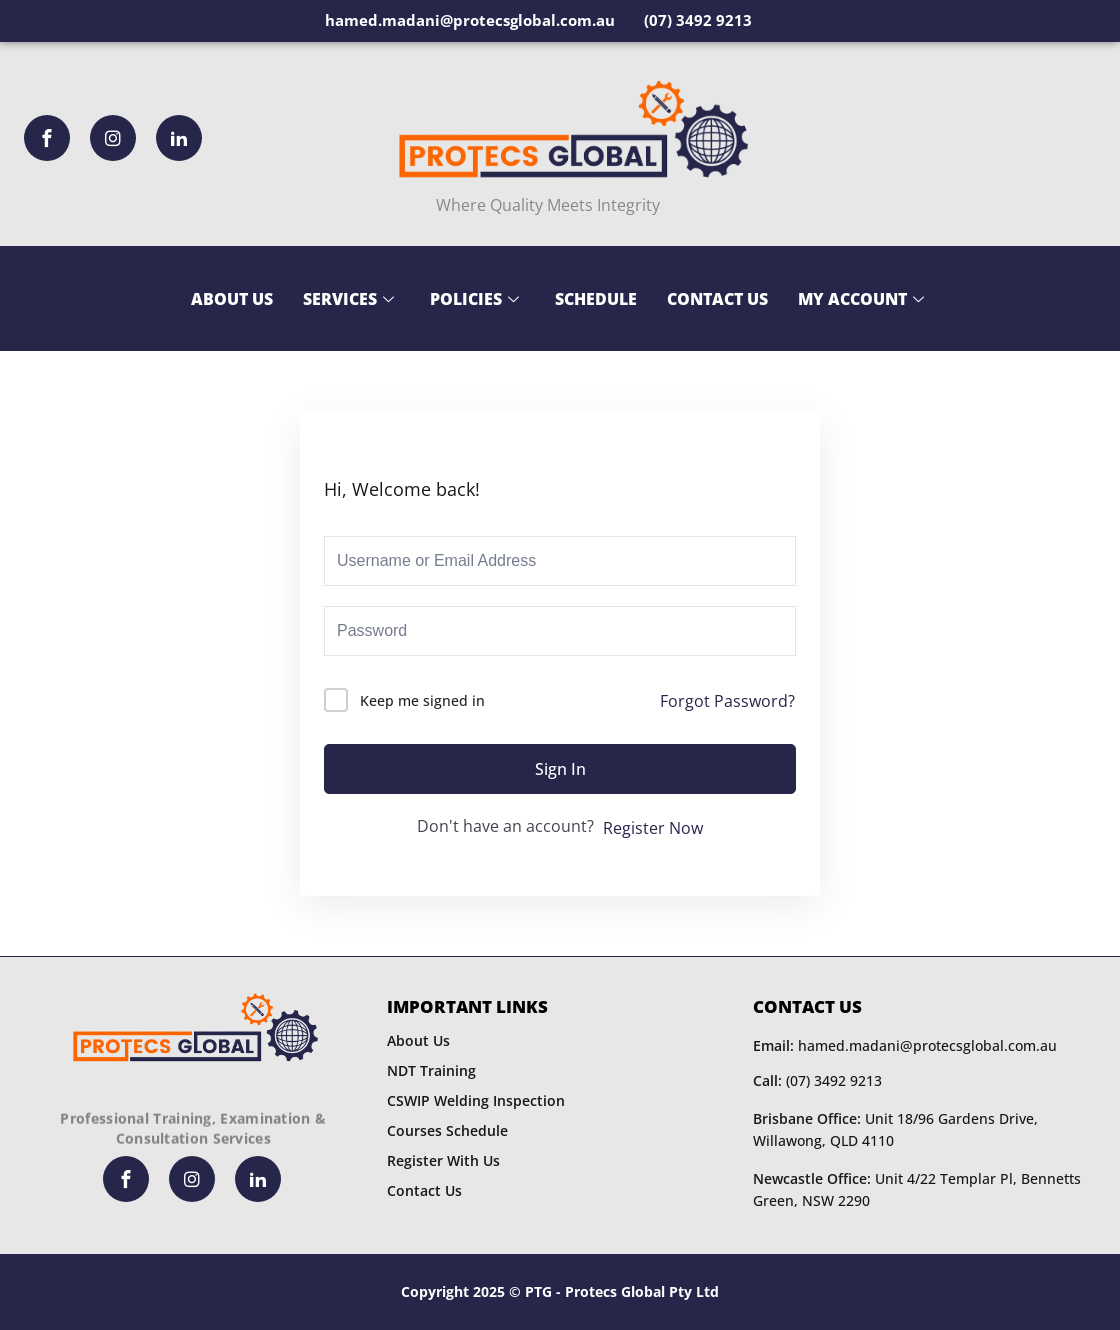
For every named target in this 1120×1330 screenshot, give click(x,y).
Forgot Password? (727, 701)
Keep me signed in (422, 700)
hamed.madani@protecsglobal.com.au (905, 1045)
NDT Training (431, 1070)
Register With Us (443, 1160)
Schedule (596, 299)
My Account (861, 299)
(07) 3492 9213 (817, 1080)
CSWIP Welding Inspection (476, 1100)
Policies (474, 299)
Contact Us (717, 299)
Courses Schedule (447, 1130)
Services (348, 299)
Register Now (653, 828)
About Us (232, 299)
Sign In (560, 769)
